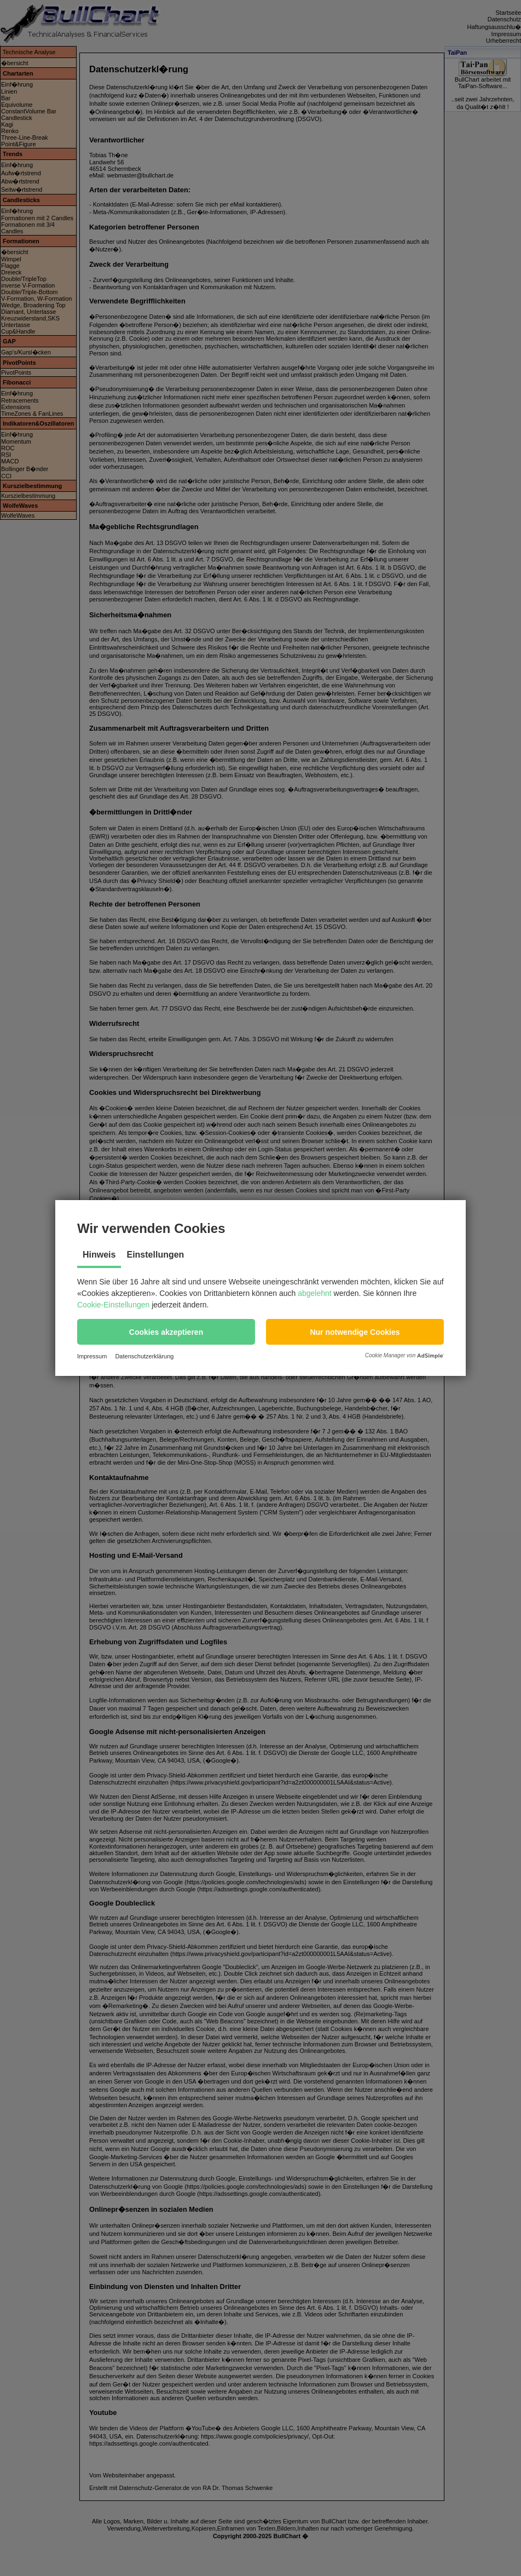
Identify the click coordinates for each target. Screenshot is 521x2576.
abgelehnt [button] (315, 1293)
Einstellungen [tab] (155, 1254)
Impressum (92, 1356)
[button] (166, 1332)
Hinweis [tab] (99, 1254)
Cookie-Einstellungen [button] (113, 1304)
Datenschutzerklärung (144, 1356)
